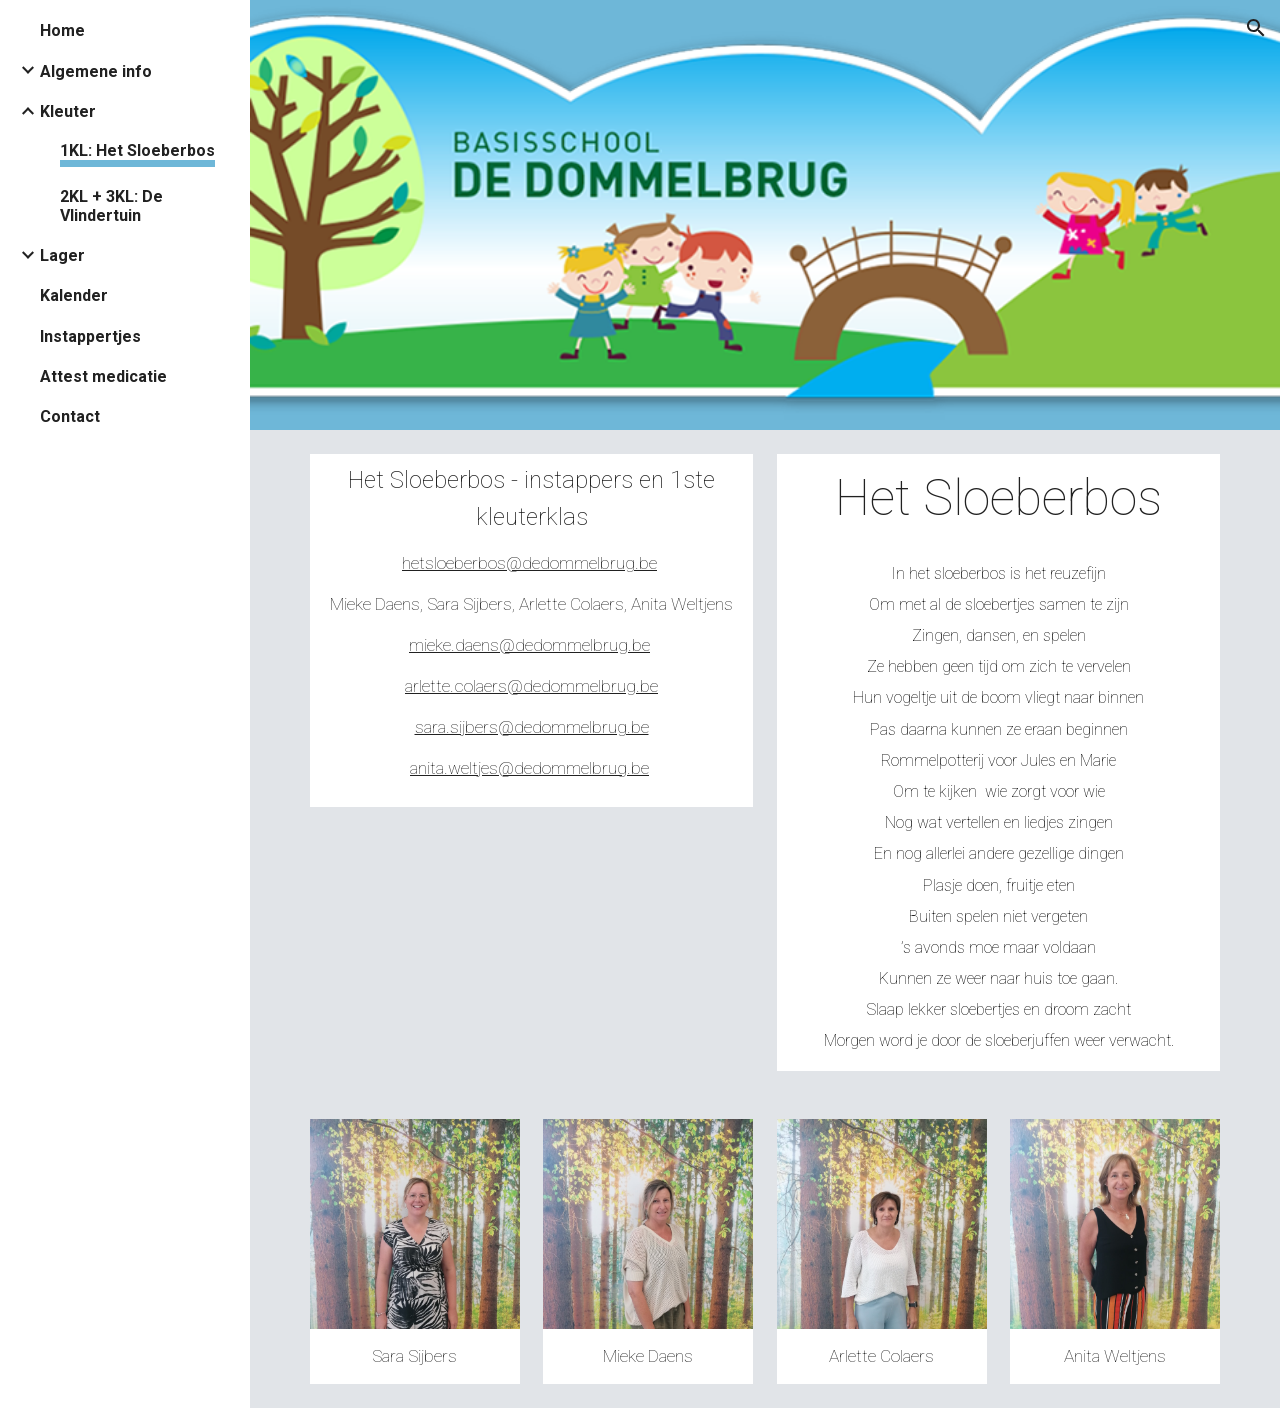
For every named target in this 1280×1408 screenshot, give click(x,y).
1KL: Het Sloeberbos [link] (137, 150)
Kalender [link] (74, 295)
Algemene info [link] (96, 71)
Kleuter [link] (68, 111)
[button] (1256, 28)
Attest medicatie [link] (103, 376)
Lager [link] (62, 255)
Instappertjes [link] (90, 336)
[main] (532, 630)
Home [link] (62, 30)
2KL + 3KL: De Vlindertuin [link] (111, 206)
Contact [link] (70, 416)
